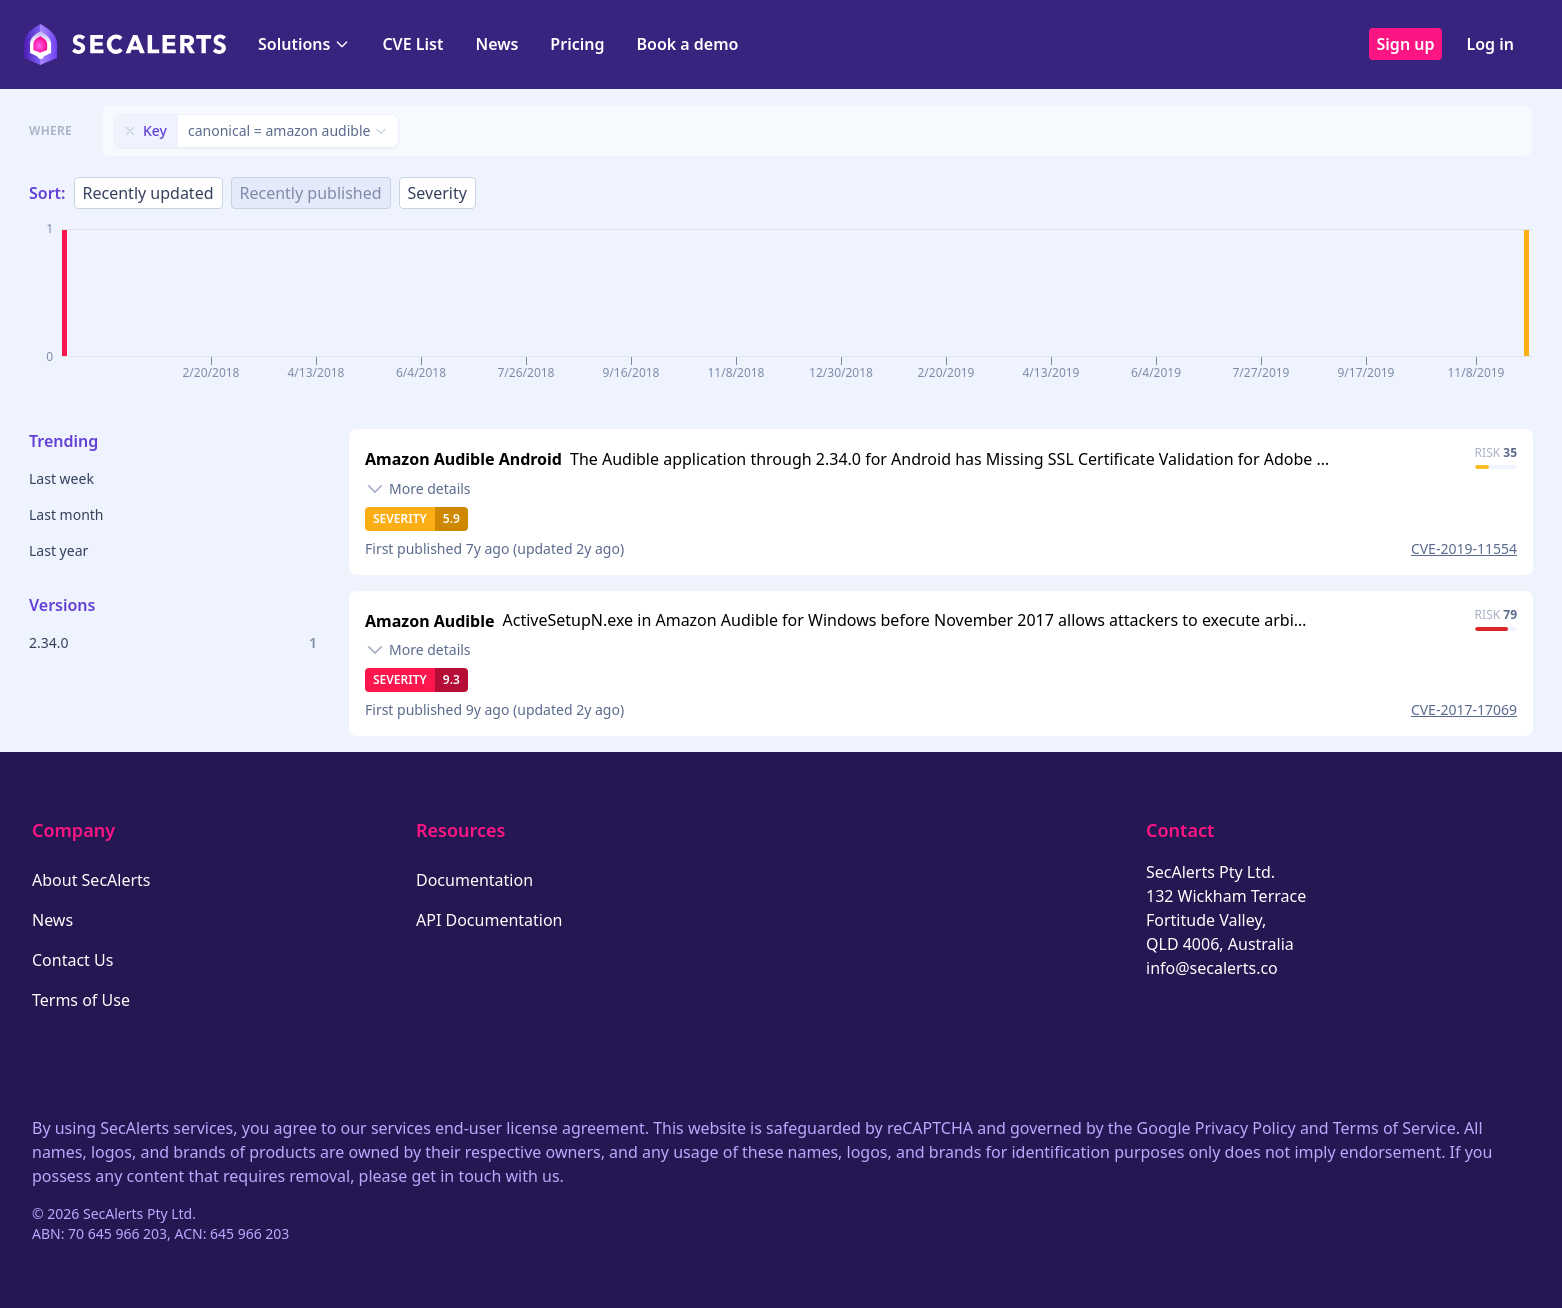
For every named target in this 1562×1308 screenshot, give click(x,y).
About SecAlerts (91, 880)
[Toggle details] (418, 489)
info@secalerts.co (1212, 968)
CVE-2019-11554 (1464, 548)
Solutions (304, 44)
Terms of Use (81, 1000)
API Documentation (489, 920)
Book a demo (687, 44)
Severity (437, 193)
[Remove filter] (130, 131)
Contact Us (72, 960)
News (496, 44)
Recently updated (148, 193)
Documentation (474, 880)
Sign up (1406, 44)
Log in (1490, 44)
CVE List (412, 44)
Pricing (577, 44)
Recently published (311, 193)
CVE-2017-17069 (1464, 709)
